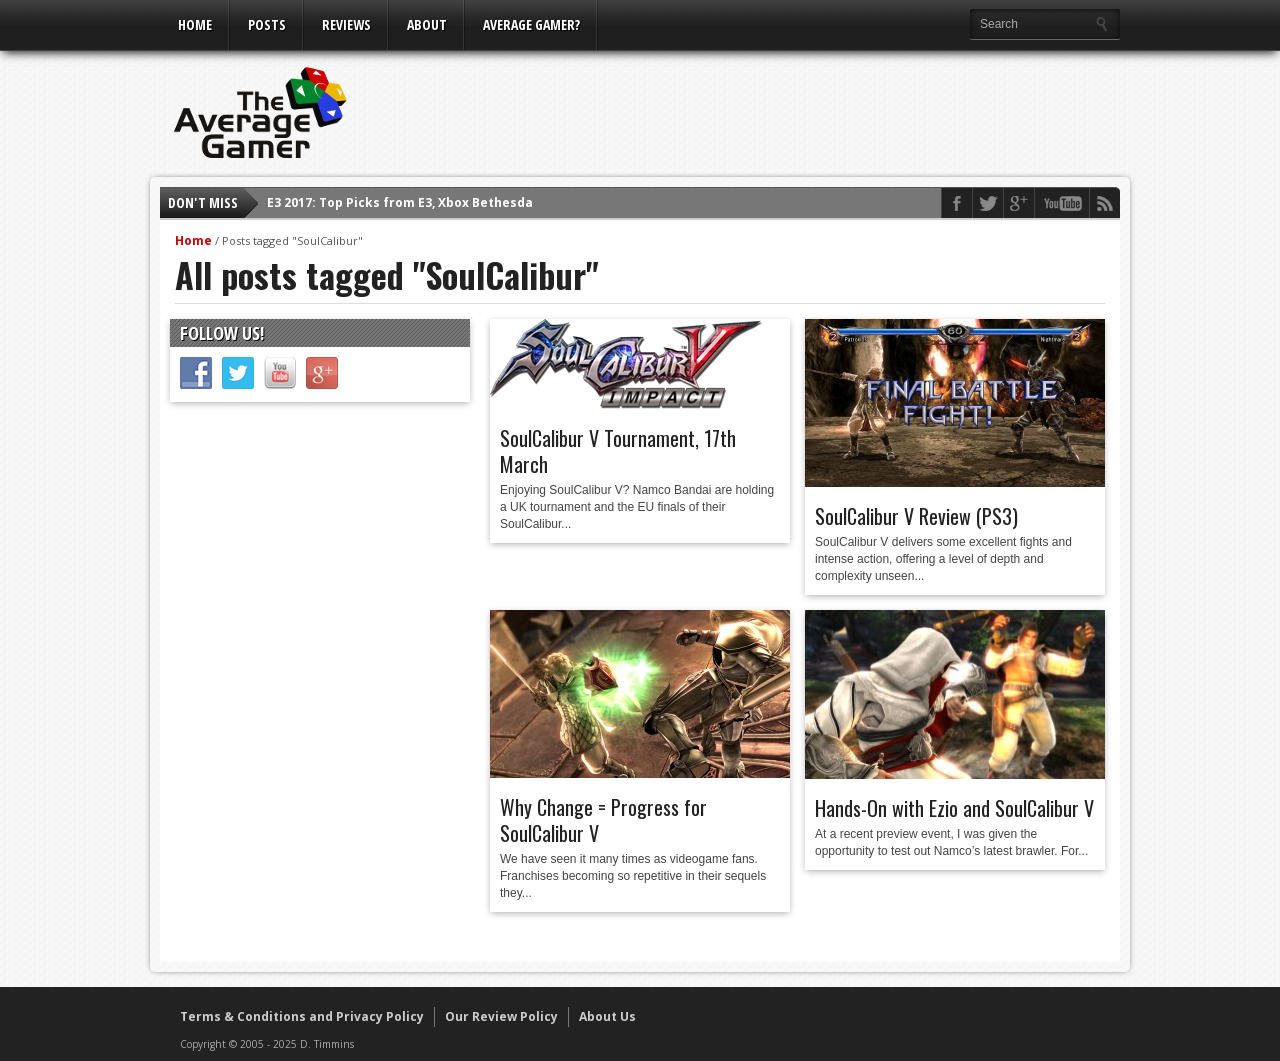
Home (195, 24)
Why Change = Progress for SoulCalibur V (603, 820)
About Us (607, 1016)
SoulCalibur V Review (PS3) (916, 516)
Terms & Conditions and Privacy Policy (302, 1016)
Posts (267, 24)
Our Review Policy (501, 1016)
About (427, 24)
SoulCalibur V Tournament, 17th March (618, 451)
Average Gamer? (531, 24)
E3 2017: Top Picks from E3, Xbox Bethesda (400, 202)
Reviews (346, 24)
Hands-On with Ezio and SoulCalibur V (954, 808)
